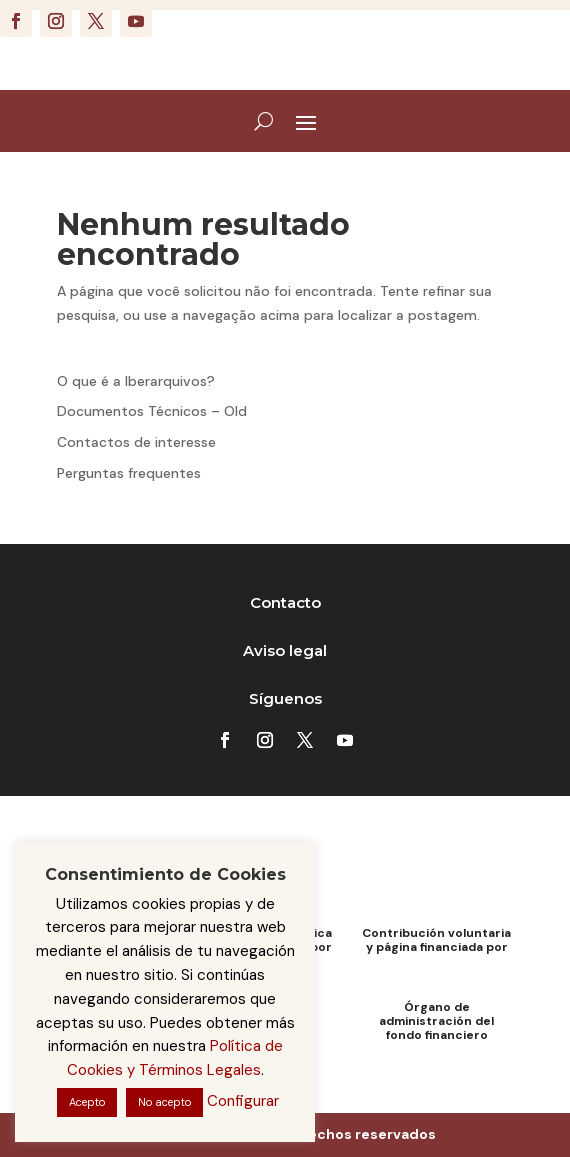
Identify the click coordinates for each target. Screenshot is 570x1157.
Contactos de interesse (136, 442)
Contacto (285, 602)
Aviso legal (285, 650)
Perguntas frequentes (129, 473)
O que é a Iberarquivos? (136, 381)
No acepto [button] (164, 1102)
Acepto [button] (87, 1102)
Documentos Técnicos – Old (152, 411)
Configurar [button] (243, 1101)
